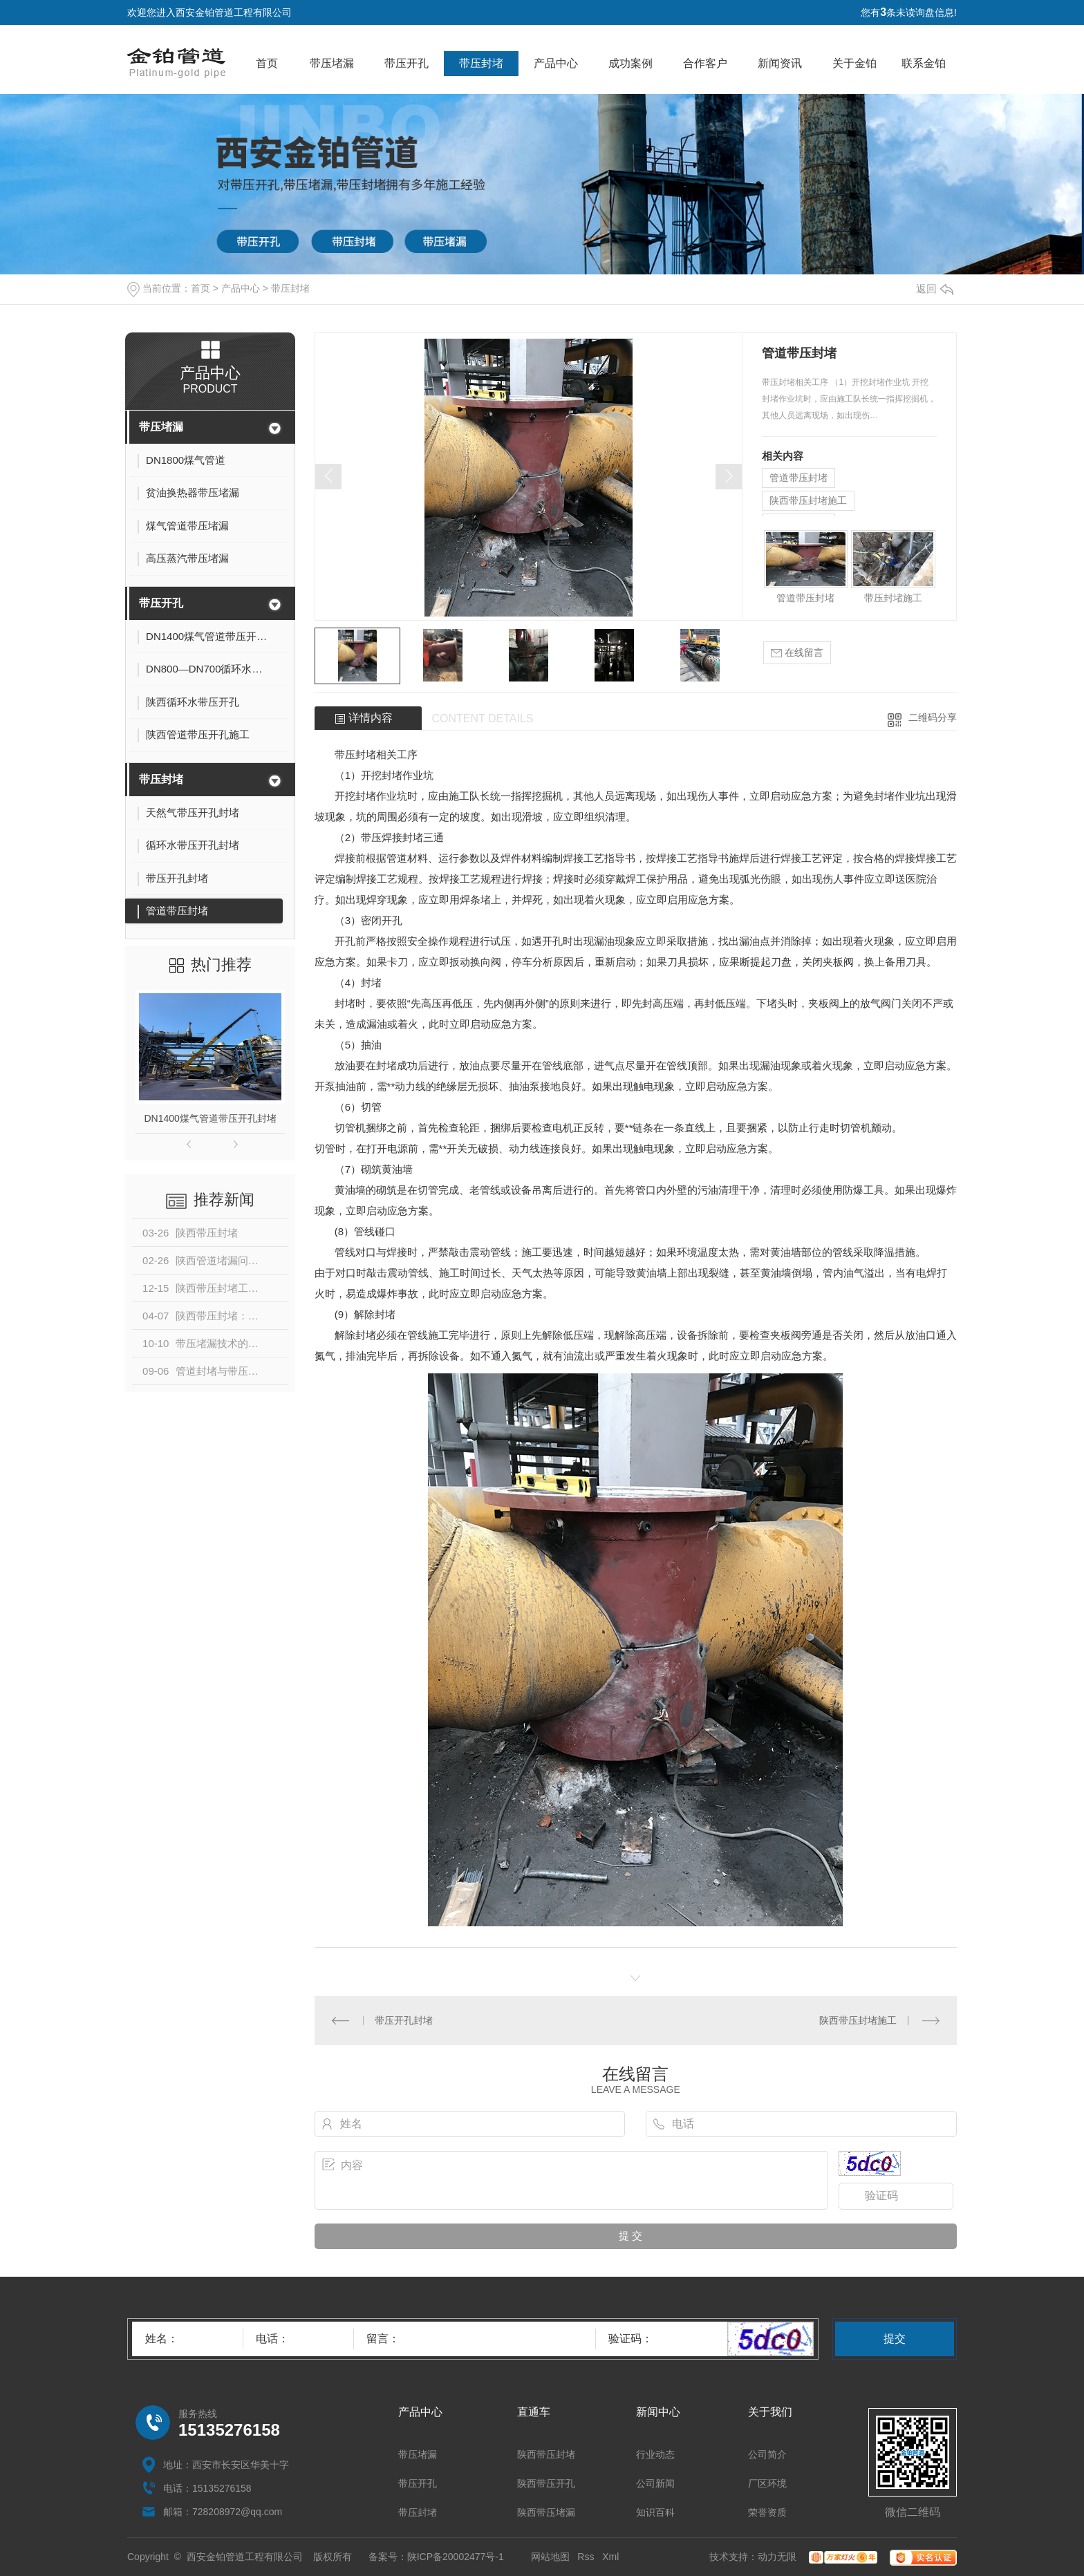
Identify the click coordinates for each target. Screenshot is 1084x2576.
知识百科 (655, 2512)
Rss (585, 2556)
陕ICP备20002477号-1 (455, 2556)
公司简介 (767, 2454)
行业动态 (655, 2454)
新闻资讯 (780, 63)
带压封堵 (481, 63)
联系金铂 (923, 63)
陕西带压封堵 (546, 2454)
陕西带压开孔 (546, 2483)
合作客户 (705, 63)
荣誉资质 (767, 2512)
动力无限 (777, 2556)
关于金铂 (854, 63)
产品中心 (556, 63)
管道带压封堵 (798, 477)
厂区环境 (767, 2483)
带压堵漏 (332, 63)
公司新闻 (655, 2483)
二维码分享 (932, 717)
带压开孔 (406, 63)
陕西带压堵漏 (546, 2512)
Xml (610, 2556)
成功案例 (630, 63)
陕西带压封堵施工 (808, 500)
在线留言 (797, 653)
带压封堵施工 (893, 597)
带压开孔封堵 (404, 2020)
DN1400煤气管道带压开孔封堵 (210, 1118)
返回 (934, 288)
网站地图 (550, 2556)
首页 (267, 63)
